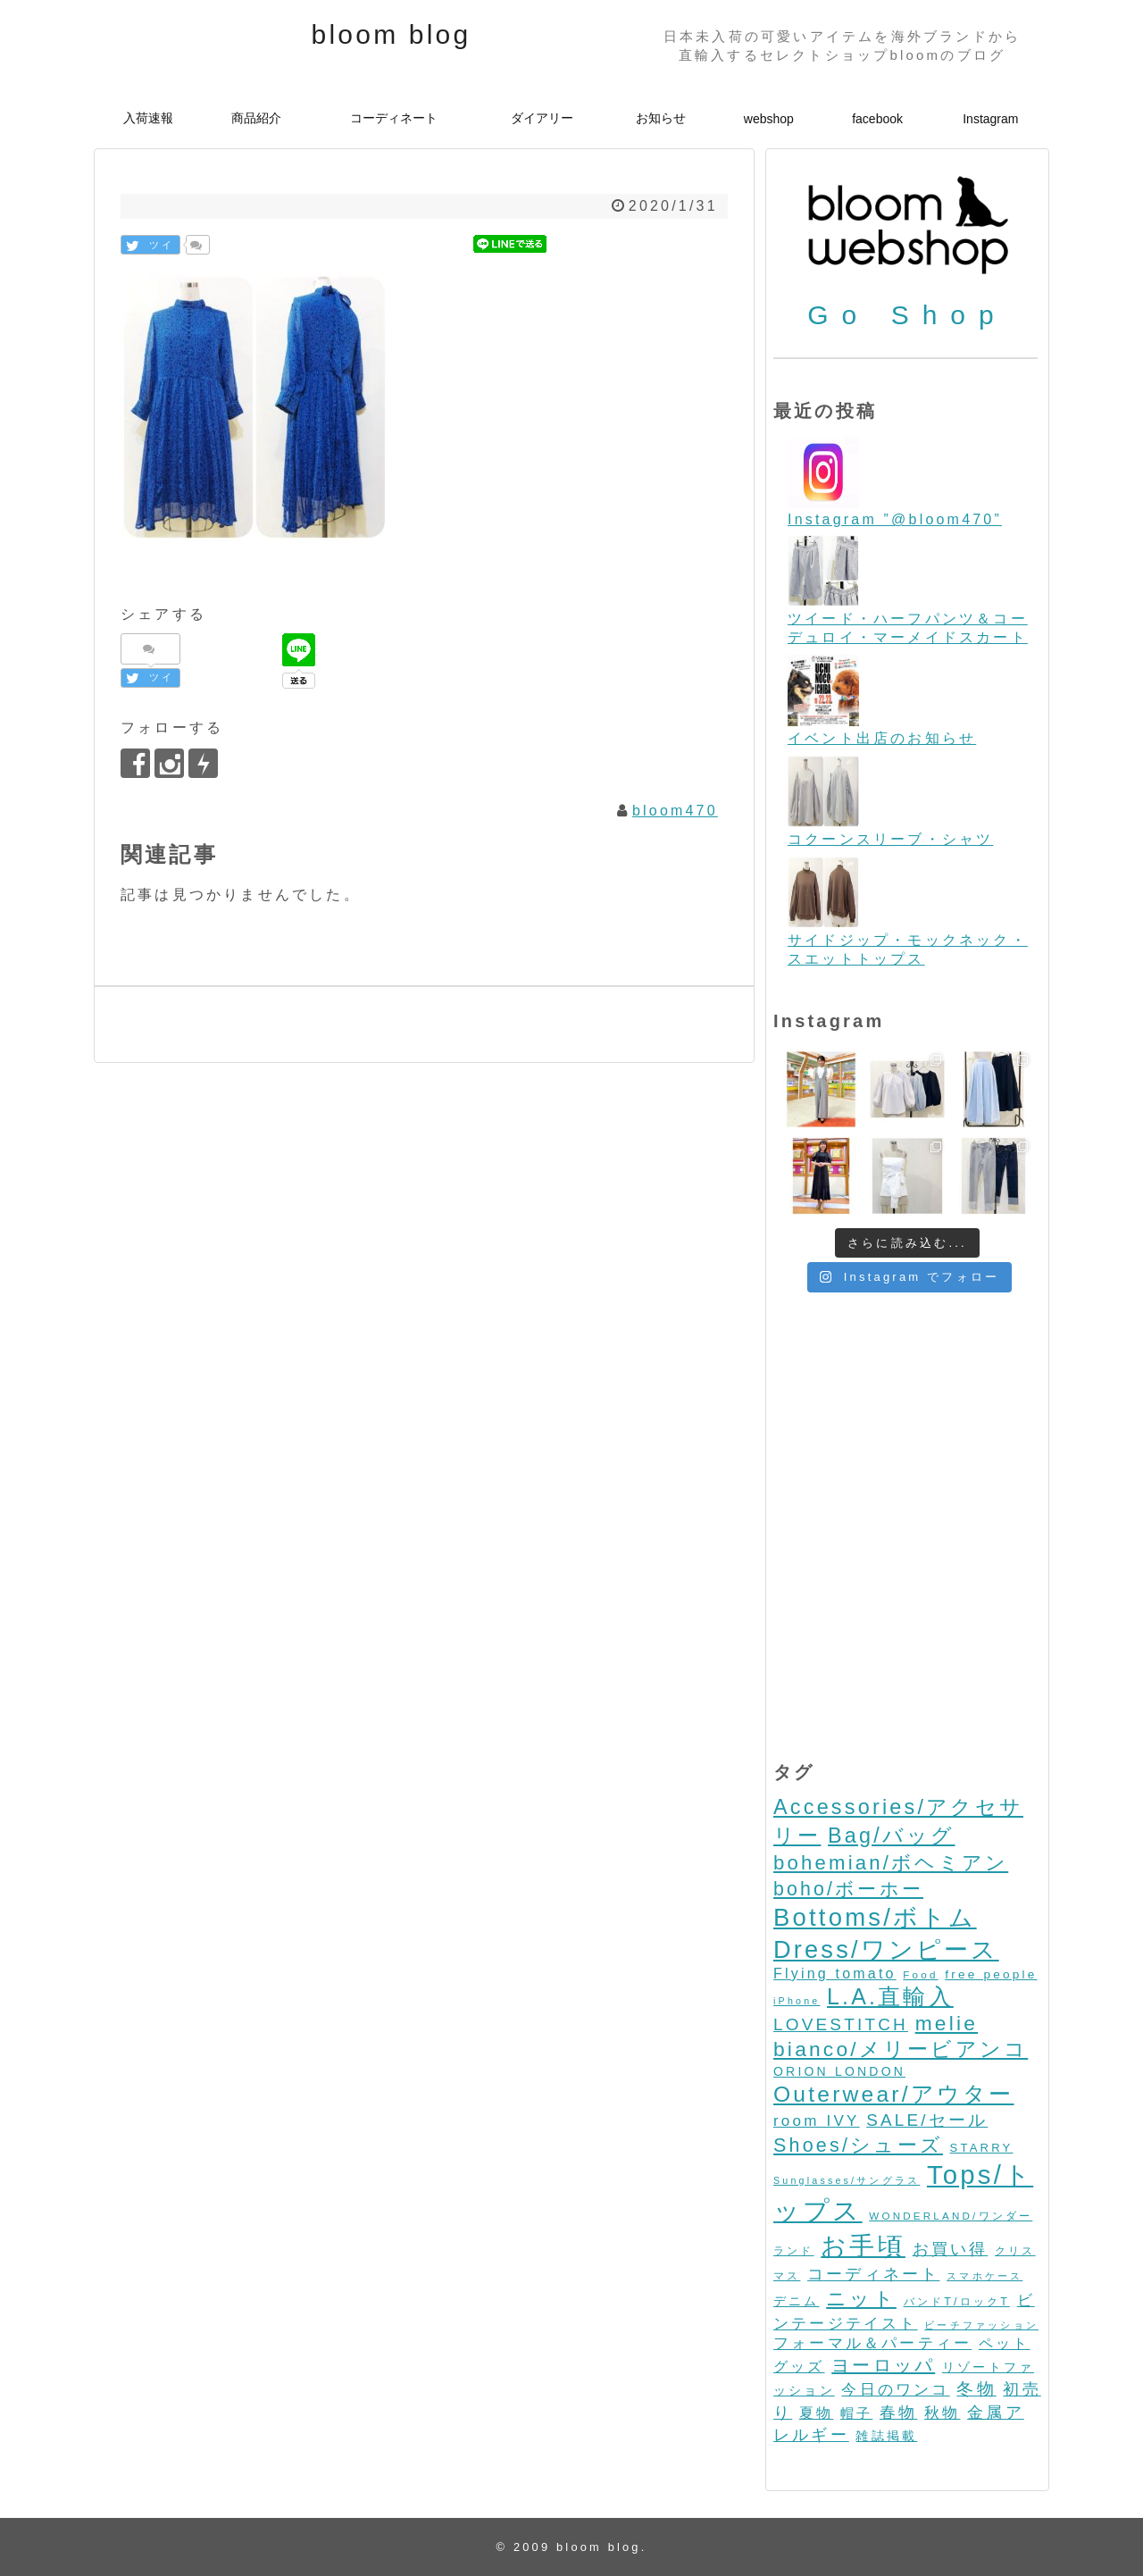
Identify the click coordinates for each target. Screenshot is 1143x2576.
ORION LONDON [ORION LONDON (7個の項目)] (839, 2071)
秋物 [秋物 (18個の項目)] (942, 2413)
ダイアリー (542, 118)
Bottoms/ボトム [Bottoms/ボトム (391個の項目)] (875, 1917)
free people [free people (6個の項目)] (991, 1974)
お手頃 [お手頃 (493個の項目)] (863, 2245)
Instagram (990, 119)
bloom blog (391, 34)
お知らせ (661, 118)
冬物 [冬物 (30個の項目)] (976, 2388)
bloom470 (675, 810)
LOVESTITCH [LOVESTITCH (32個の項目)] (840, 2024)
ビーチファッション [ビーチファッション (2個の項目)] (981, 2325)
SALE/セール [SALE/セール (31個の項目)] (927, 2120)
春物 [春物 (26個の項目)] (898, 2412)
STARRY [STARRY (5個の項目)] (982, 2147)
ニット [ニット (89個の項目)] (861, 2298)
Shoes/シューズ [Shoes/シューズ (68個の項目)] (858, 2145)
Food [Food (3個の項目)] (920, 1974)
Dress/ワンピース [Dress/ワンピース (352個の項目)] (886, 1949)
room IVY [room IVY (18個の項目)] (816, 2120)
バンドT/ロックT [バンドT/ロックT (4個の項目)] (957, 2302)
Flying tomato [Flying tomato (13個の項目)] (835, 1973)
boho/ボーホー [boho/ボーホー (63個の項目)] (848, 1889)
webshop (769, 119)
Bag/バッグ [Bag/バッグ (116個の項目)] (891, 1835)
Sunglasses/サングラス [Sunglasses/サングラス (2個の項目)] (846, 2180)
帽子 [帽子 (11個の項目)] (856, 2413)
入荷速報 (148, 118)
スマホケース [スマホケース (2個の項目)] (984, 2276)
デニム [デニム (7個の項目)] (796, 2301)
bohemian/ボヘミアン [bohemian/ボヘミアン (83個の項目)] (890, 1863)
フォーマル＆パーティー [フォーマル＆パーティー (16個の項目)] (872, 2343)
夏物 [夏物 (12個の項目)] (816, 2413)
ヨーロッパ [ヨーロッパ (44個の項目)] (883, 2365)
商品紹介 (256, 118)
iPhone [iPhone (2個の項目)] (796, 2000)
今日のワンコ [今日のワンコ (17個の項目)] (895, 2389)
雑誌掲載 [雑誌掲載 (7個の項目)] (886, 2436)
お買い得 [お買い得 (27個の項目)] (951, 2248)
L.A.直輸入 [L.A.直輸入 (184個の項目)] (890, 1996)
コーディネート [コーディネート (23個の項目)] (873, 2274)
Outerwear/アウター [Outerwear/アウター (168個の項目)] (893, 2094)
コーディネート (394, 118)
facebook (877, 119)
